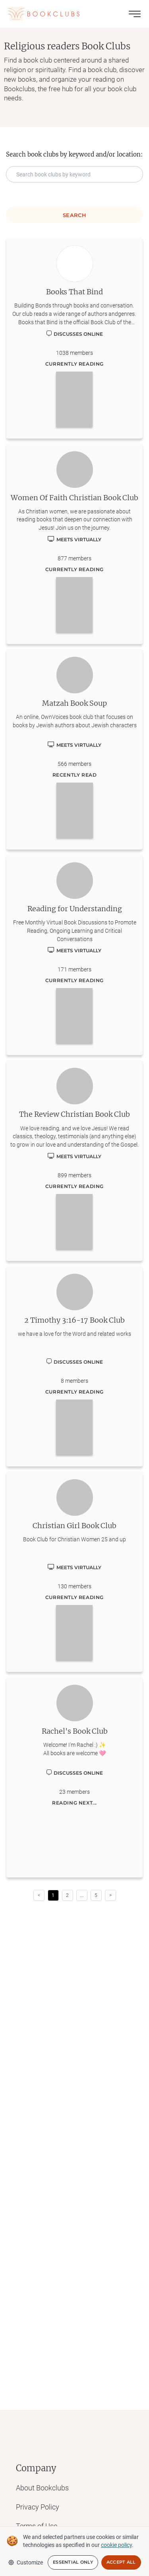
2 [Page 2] (67, 1895)
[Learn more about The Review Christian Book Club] (74, 1160)
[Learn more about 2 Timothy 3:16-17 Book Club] (74, 1366)
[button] (81, 1895)
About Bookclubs (42, 2488)
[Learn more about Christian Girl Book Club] (74, 1571)
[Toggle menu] (134, 14)
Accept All (121, 2562)
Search (74, 215)
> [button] (110, 1895)
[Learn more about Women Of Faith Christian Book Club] (74, 543)
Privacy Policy (37, 2507)
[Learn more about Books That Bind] (74, 337)
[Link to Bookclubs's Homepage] (43, 14)
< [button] (39, 1895)
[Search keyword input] (74, 174)
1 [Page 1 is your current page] (53, 1895)
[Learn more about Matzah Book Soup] (74, 749)
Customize (25, 2562)
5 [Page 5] (96, 1895)
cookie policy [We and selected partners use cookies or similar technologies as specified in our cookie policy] (116, 2545)
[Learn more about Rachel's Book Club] (74, 1777)
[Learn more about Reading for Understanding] (74, 954)
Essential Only (73, 2562)
